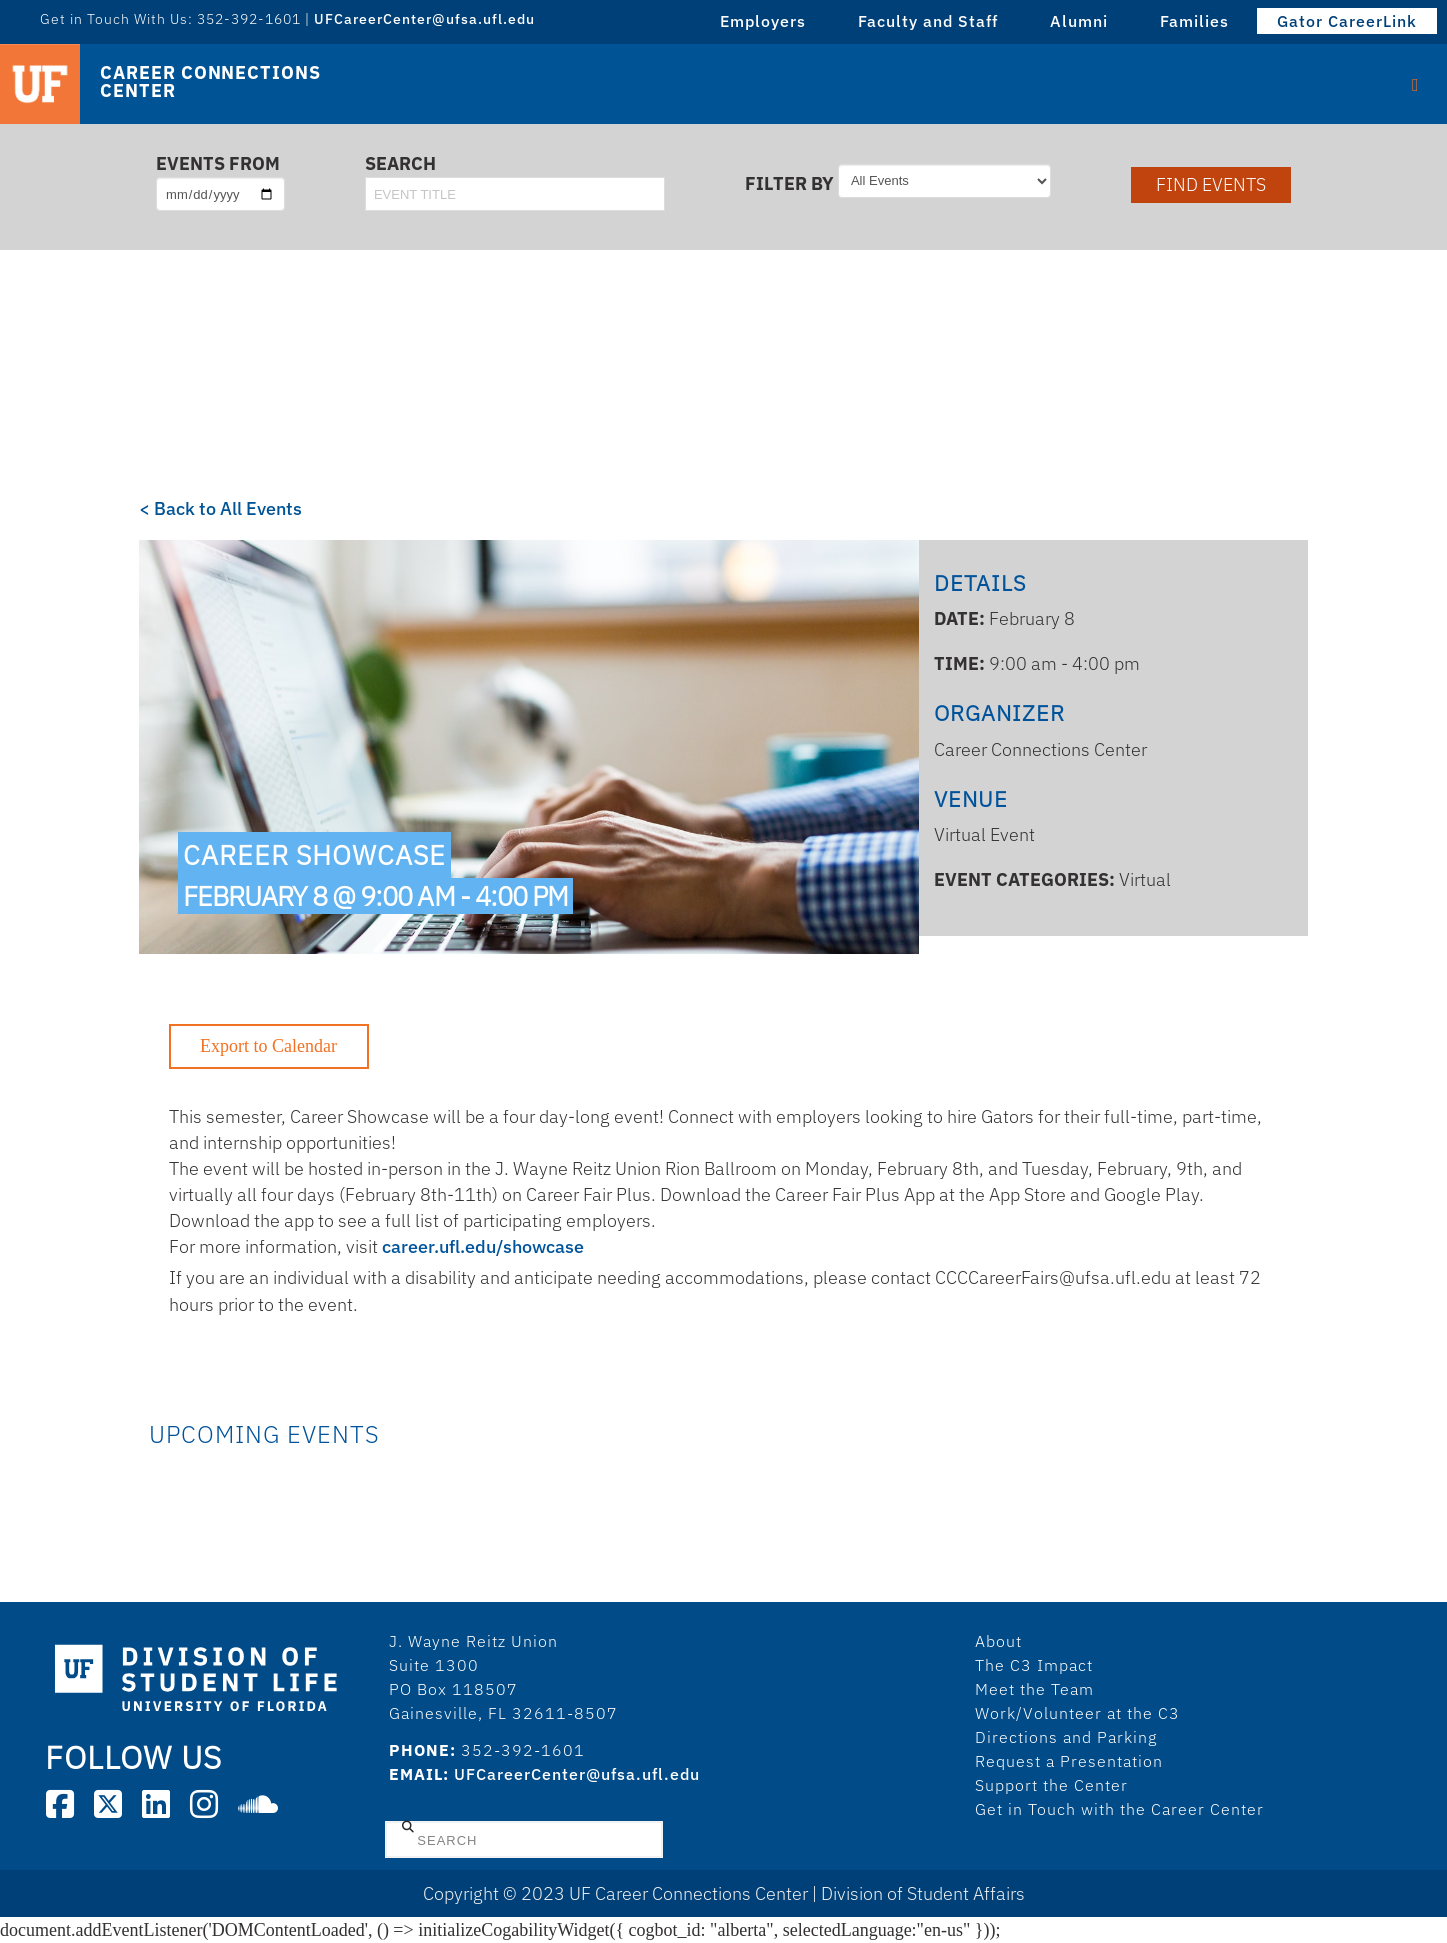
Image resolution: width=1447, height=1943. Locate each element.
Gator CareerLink (1347, 21)
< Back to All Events (220, 508)
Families (1194, 21)
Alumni (1079, 21)
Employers (763, 21)
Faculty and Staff (928, 21)
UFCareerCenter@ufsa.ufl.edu (424, 19)
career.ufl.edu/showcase (483, 1246)
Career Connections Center (210, 82)
